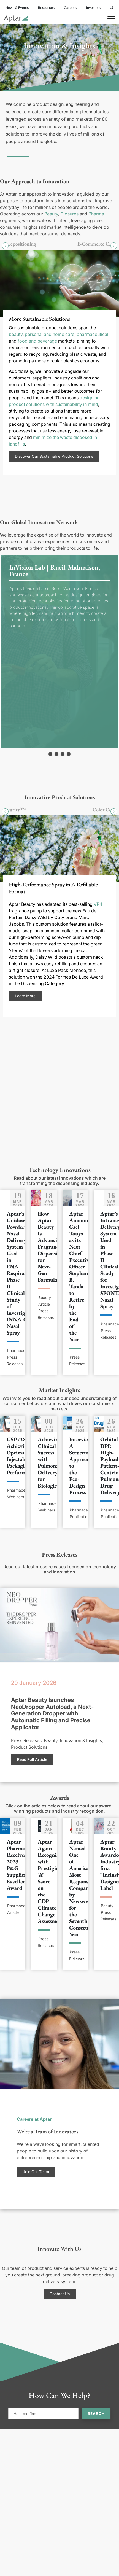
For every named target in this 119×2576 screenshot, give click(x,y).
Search (96, 2413)
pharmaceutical (92, 334)
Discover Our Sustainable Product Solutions (54, 456)
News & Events (17, 8)
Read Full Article (32, 1759)
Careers (70, 8)
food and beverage (37, 341)
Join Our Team (36, 2171)
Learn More (25, 995)
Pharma (96, 214)
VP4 (98, 904)
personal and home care (49, 334)
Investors (93, 8)
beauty (16, 334)
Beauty (51, 214)
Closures (69, 214)
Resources (46, 8)
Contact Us (60, 2293)
